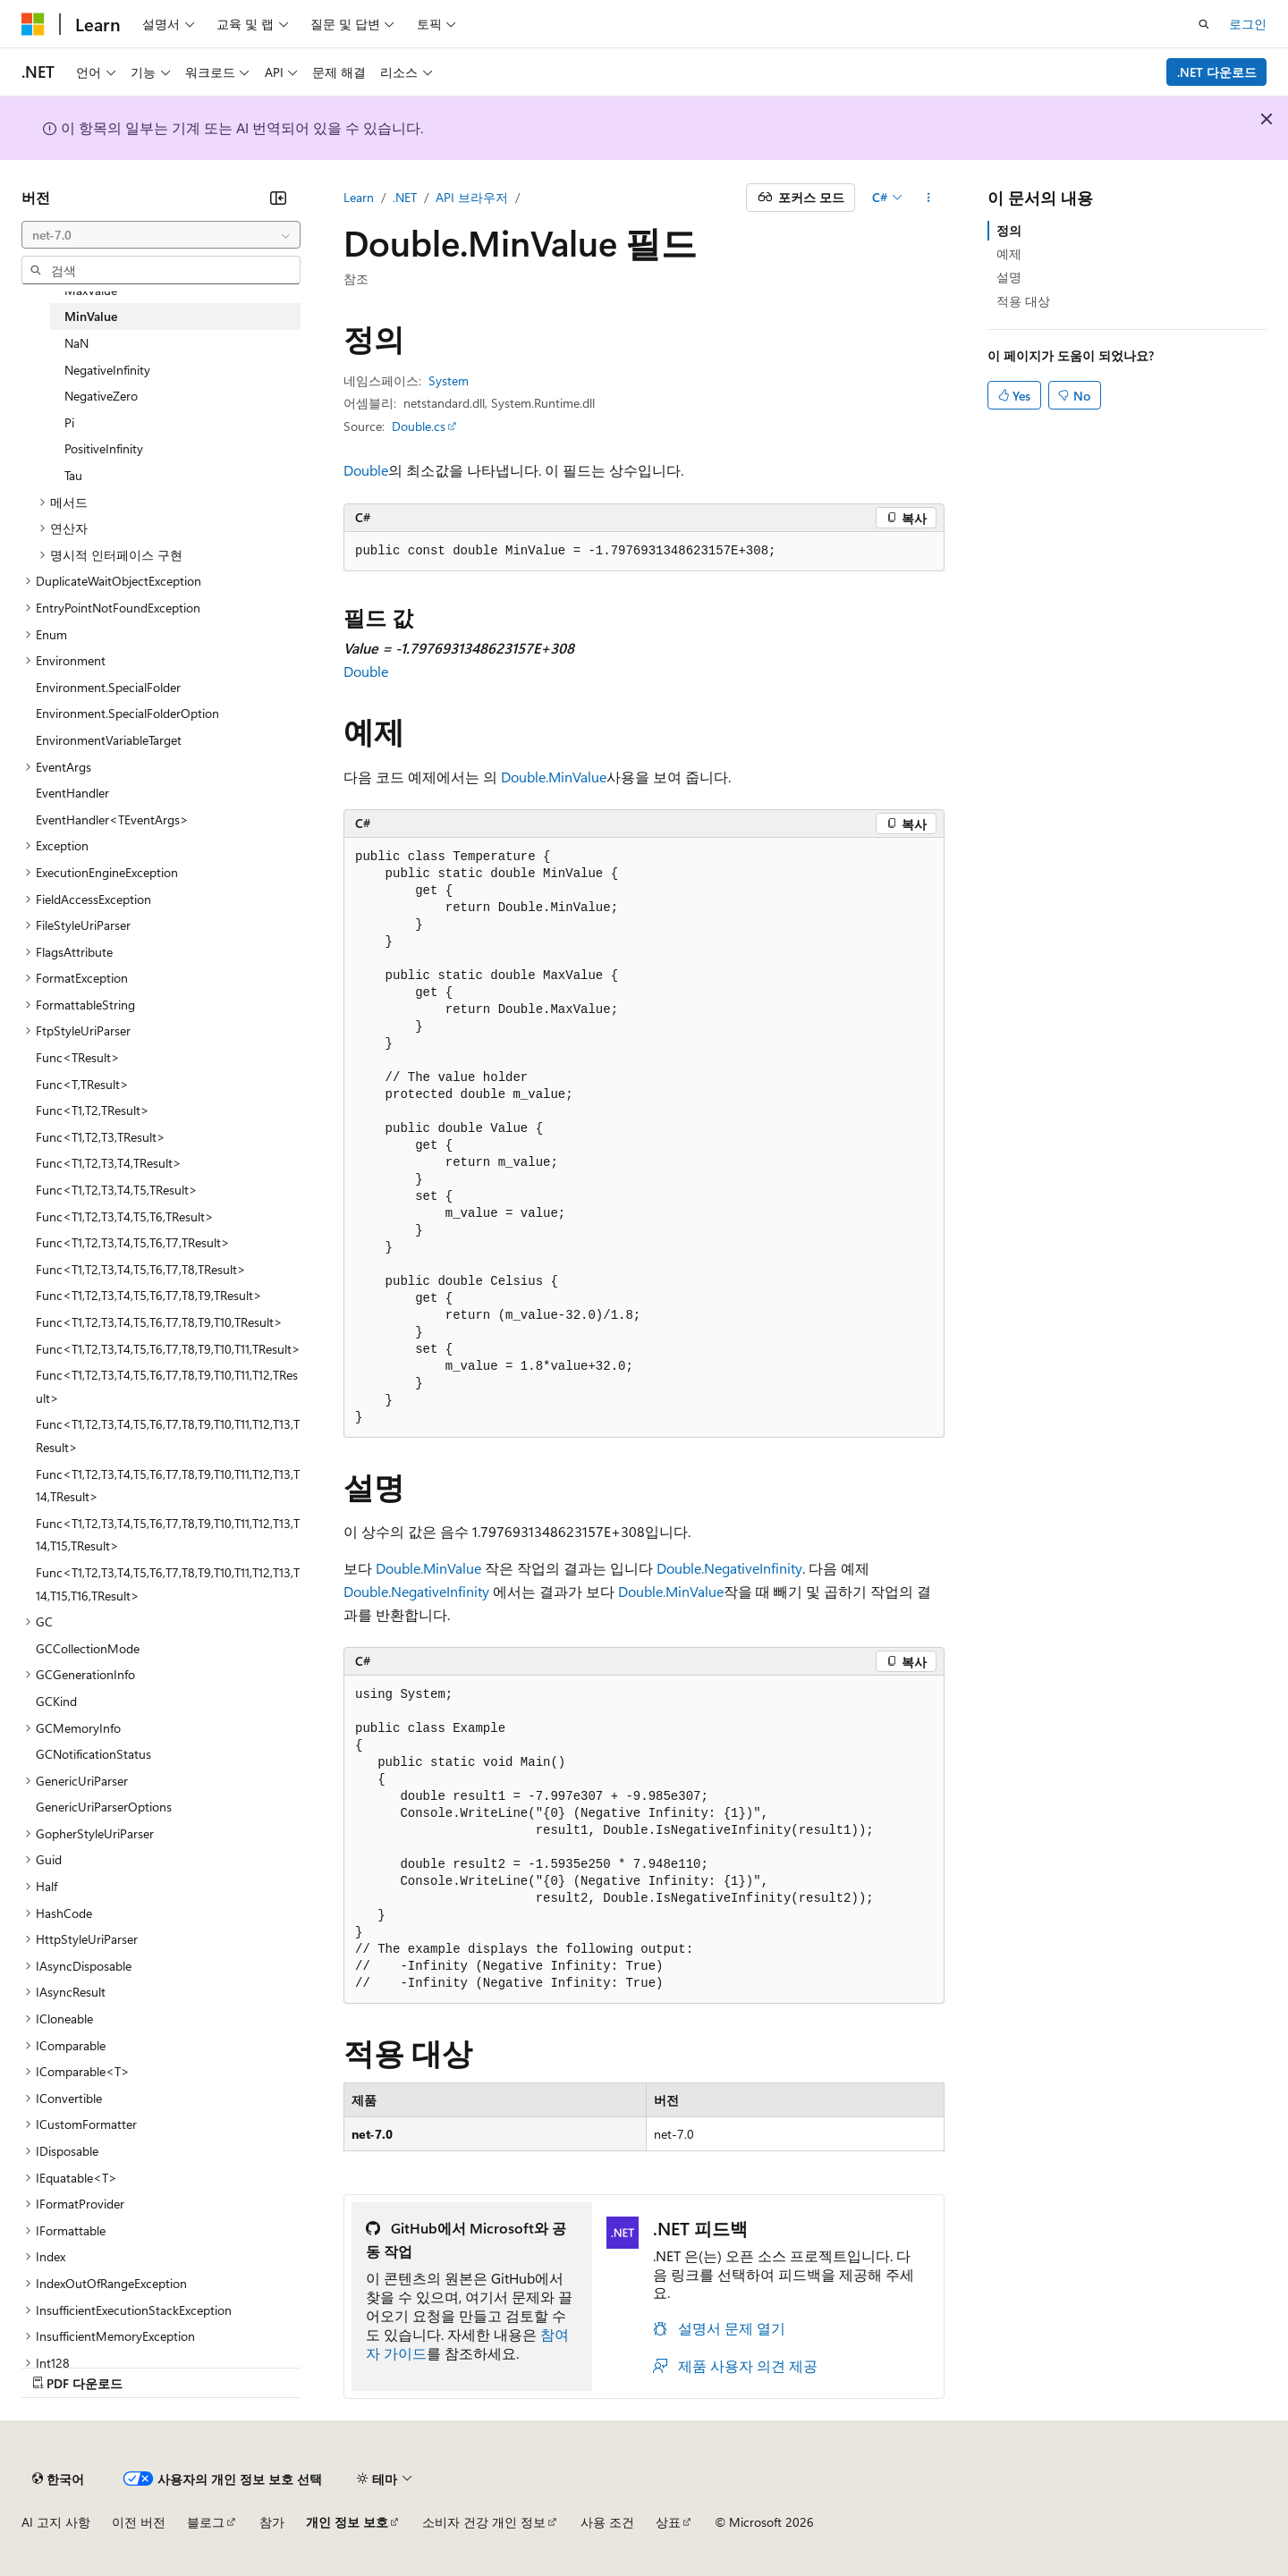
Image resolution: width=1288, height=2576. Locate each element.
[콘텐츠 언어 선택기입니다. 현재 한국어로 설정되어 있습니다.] (58, 2478)
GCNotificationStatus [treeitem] (93, 1753)
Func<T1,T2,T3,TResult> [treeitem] (100, 1136)
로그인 (1248, 23)
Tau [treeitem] (73, 475)
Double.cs (418, 426)
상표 (668, 2521)
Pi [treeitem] (69, 422)
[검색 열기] (1204, 24)
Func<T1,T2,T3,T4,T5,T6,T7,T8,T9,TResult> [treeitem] (149, 1295)
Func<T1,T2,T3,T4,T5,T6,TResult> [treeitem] (125, 1216)
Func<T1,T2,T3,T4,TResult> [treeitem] (109, 1162)
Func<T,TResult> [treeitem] (82, 1084)
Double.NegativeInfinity (729, 1567)
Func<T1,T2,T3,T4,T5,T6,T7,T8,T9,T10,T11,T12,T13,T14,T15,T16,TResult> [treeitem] (168, 1584)
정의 (1008, 230)
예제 (1008, 253)
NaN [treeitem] (76, 342)
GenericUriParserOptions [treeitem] (104, 1806)
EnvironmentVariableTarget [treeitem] (109, 739)
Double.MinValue (553, 776)
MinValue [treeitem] (90, 316)
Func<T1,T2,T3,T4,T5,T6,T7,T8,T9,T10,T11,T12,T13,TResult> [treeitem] (168, 1435)
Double (365, 469)
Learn (358, 197)
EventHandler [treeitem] (72, 792)
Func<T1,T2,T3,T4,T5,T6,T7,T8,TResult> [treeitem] (141, 1269)
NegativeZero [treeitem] (101, 395)
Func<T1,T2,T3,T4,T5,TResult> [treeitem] (117, 1189)
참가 (271, 2521)
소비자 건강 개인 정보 (484, 2521)
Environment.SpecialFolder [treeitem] (108, 687)
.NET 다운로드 (1217, 71)
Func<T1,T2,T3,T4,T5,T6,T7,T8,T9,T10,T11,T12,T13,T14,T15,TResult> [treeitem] (168, 1535)
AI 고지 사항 (55, 2521)
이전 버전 (138, 2521)
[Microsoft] (33, 24)
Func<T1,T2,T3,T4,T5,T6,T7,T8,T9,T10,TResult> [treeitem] (159, 1321)
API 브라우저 (472, 197)
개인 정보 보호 (347, 2521)
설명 (1008, 276)
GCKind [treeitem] (56, 1701)
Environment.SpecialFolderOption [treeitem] (127, 713)
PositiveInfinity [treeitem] (103, 448)
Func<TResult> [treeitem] (78, 1057)
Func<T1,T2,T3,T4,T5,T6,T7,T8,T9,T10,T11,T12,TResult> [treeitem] (167, 1386)
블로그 (206, 2521)
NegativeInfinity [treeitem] (107, 369)
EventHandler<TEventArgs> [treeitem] (112, 819)
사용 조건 (607, 2521)
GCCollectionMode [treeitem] (88, 1648)
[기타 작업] (929, 197)
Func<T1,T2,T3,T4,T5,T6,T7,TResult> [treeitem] (133, 1242)
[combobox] (161, 235)
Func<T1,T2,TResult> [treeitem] (92, 1110)
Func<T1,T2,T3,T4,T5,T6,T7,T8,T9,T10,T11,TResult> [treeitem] (168, 1348)
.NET (405, 197)
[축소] (278, 198)
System (448, 380)
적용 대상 (1023, 300)
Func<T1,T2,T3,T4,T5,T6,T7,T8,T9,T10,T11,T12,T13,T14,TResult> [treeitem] (168, 1485)
